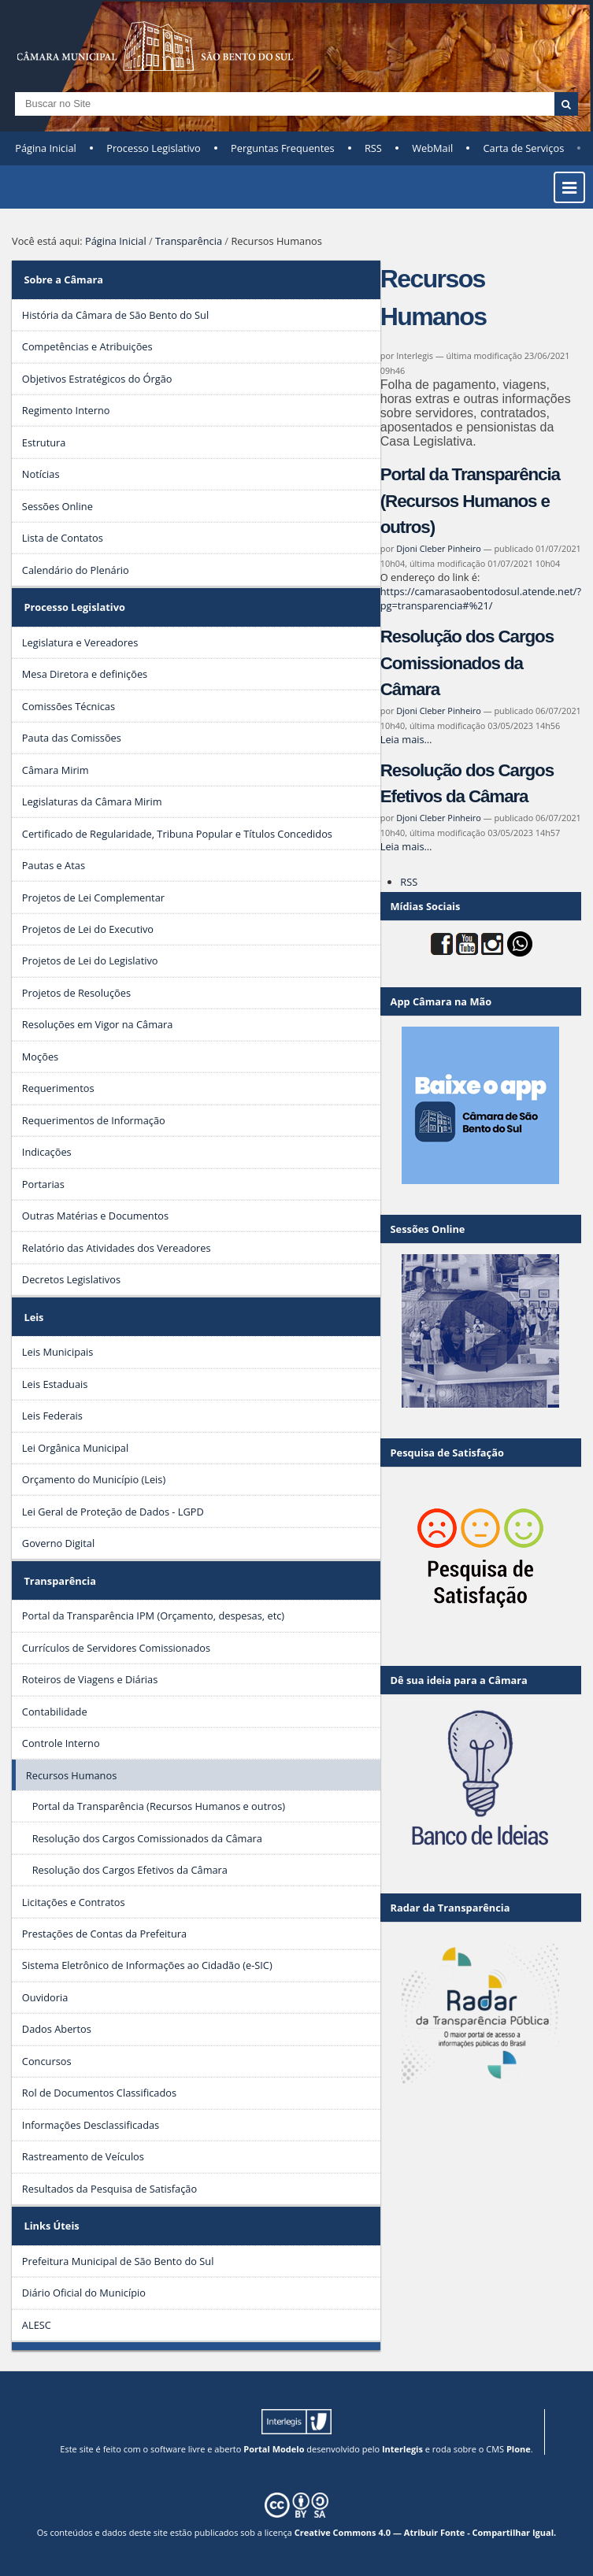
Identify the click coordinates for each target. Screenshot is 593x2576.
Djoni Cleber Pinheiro (438, 548)
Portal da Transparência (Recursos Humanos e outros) (470, 500)
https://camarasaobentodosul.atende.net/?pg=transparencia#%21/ (480, 598)
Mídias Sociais (426, 906)
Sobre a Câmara (63, 279)
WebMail (432, 148)
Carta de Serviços (524, 148)
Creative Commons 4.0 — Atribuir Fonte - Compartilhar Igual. (426, 2532)
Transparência (188, 241)
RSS (373, 148)
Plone (518, 2449)
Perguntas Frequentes (282, 148)
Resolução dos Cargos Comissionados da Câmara (467, 663)
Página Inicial (45, 148)
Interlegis (402, 2449)
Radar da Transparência (450, 1908)
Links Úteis (51, 2226)
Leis (33, 1317)
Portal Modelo (273, 2449)
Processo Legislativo (153, 148)
